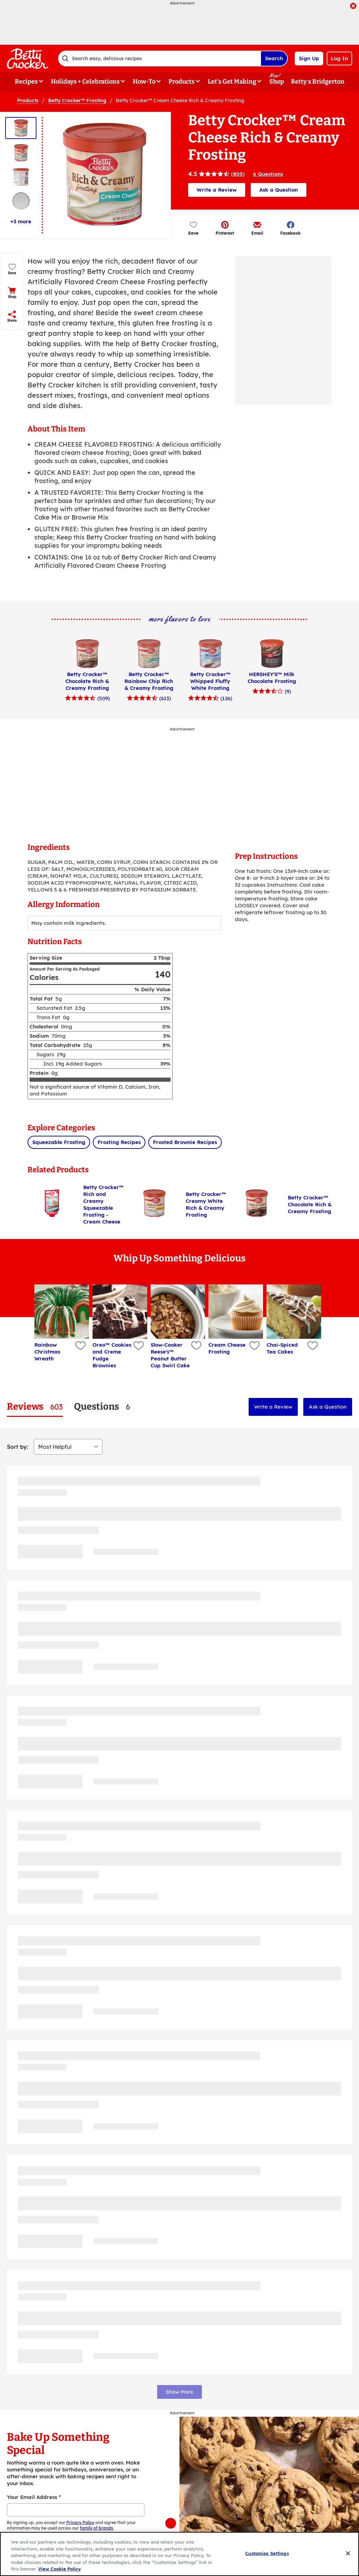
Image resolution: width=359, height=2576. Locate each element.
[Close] (348, 2553)
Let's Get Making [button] (232, 81)
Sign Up (309, 58)
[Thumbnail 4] (20, 201)
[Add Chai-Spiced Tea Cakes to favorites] (311, 1345)
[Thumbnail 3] (20, 177)
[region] (179, 2554)
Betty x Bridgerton (318, 81)
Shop (276, 81)
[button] (225, 228)
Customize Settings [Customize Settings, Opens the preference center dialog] (267, 2553)
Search (274, 58)
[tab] (35, 1407)
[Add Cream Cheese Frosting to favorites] (253, 1345)
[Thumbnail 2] (20, 152)
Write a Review (217, 189)
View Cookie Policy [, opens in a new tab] (59, 2569)
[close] (353, 6)
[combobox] (159, 58)
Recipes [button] (26, 81)
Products (28, 100)
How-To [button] (144, 81)
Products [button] (181, 81)
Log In (339, 58)
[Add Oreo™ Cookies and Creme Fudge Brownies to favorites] (137, 1345)
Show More (179, 2391)
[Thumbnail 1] (20, 128)
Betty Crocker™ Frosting (77, 100)
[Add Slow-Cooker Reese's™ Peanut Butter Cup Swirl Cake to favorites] (195, 1345)
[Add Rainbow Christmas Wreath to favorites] (79, 1345)
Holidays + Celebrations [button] (85, 81)
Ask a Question (278, 189)
